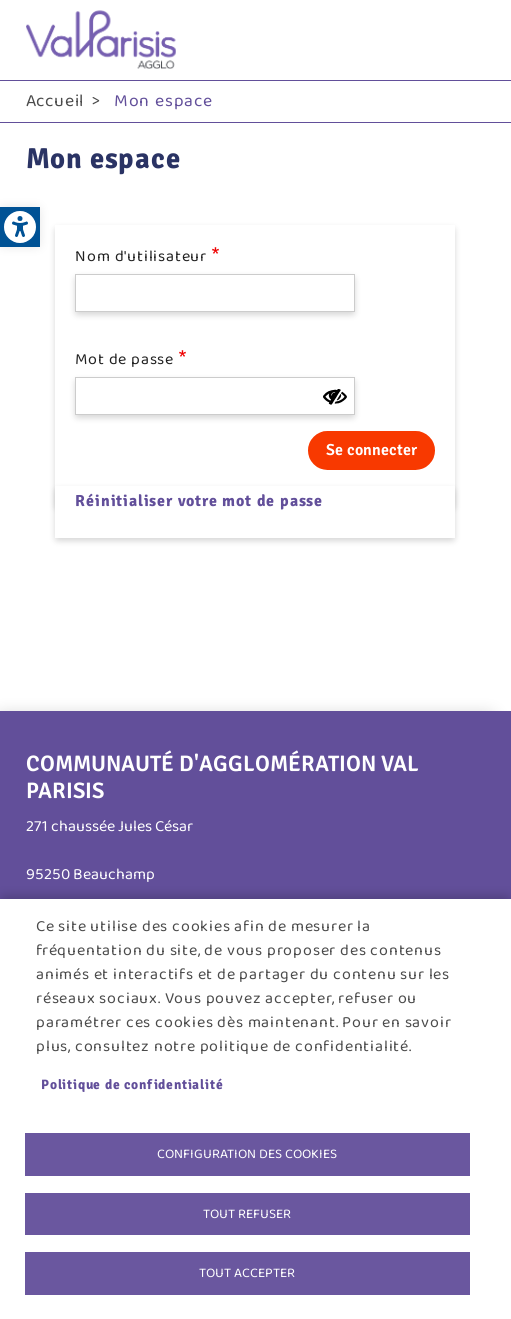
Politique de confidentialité (132, 1084)
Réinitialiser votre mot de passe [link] (199, 501)
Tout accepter (247, 1273)
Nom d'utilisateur (141, 257)
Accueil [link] (55, 101)
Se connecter (371, 450)
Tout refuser (247, 1214)
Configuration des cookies (247, 1154)
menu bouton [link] (465, 40)
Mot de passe (124, 360)
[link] (20, 227)
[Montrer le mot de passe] (335, 397)
